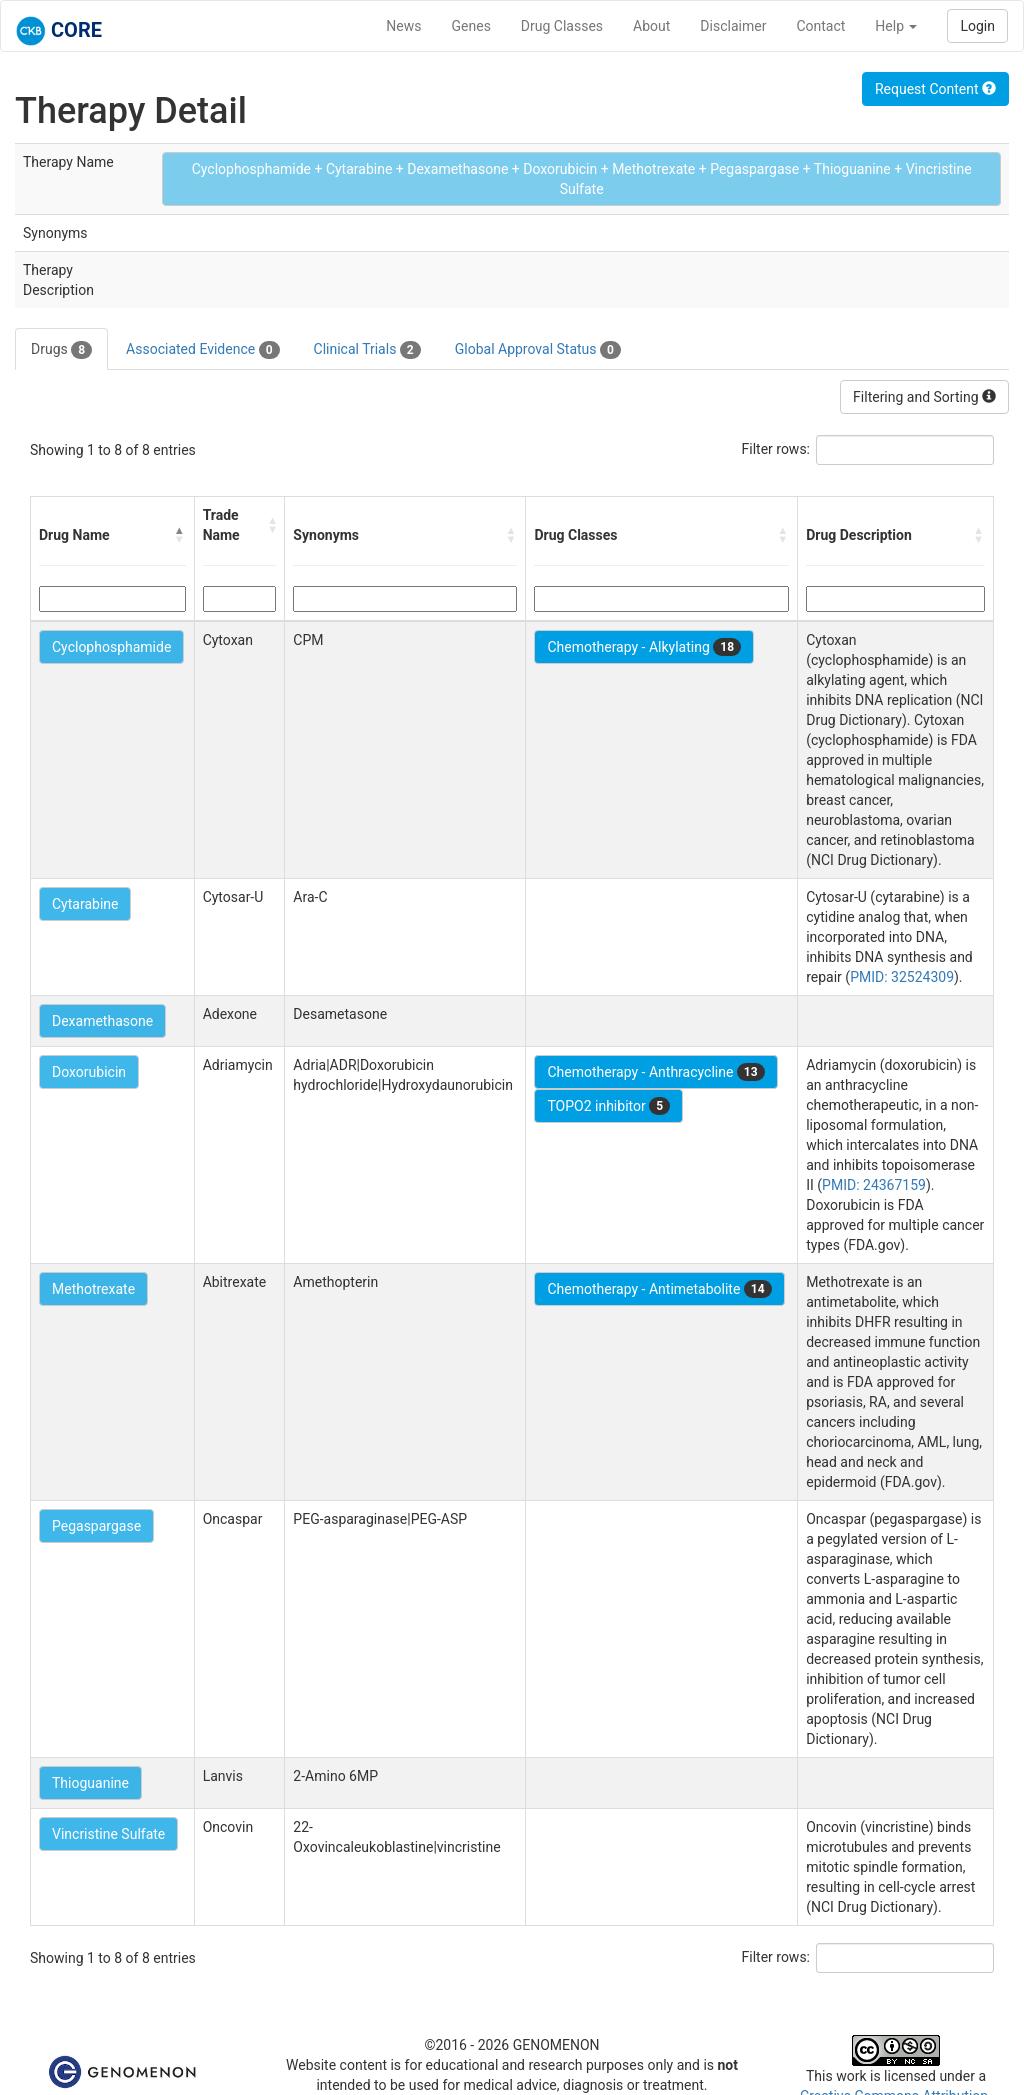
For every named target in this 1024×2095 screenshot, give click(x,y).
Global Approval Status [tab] (538, 350)
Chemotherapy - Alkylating (644, 647)
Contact (820, 26)
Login (977, 26)
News (403, 26)
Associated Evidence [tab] (202, 350)
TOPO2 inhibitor (608, 1106)
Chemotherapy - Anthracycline (655, 1072)
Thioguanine (90, 1783)
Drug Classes (562, 26)
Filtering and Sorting (924, 397)
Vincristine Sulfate (108, 1834)
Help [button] (896, 26)
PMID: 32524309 (902, 977)
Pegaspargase (96, 1526)
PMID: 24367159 (874, 1185)
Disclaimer (733, 26)
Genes (471, 26)
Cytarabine (85, 904)
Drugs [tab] (61, 350)
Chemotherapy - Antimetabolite (659, 1289)
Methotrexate (93, 1289)
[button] (180, 535)
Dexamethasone (102, 1021)
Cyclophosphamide (111, 647)
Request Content (935, 89)
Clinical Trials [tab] (367, 350)
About (651, 26)
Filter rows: (776, 449)
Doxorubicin (89, 1072)
